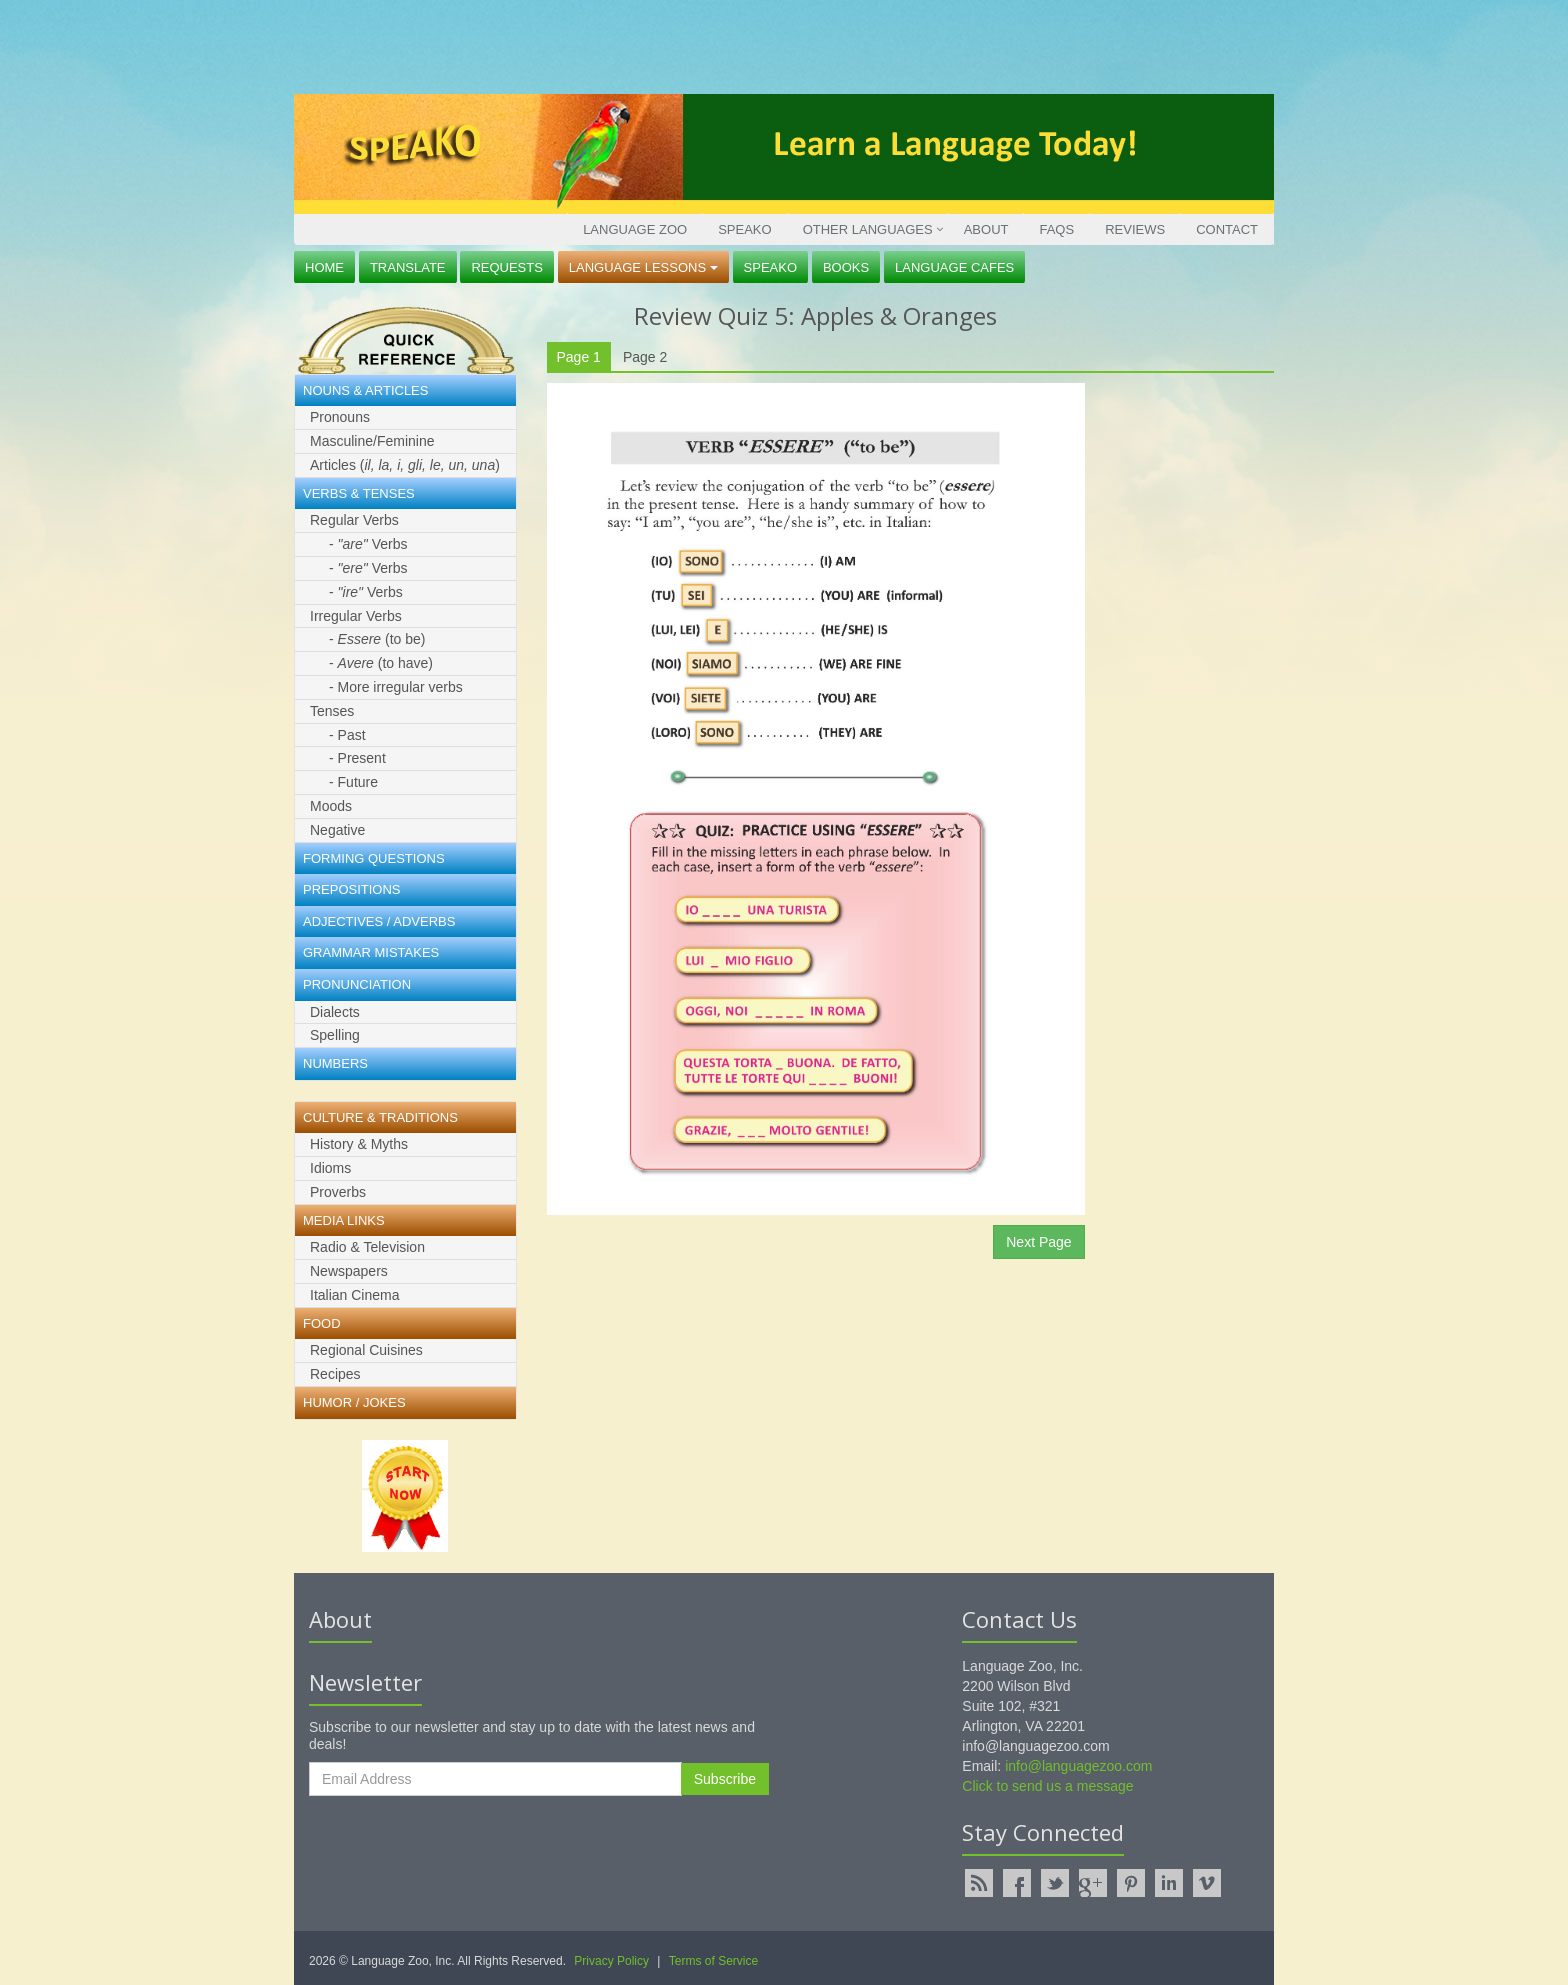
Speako (744, 229)
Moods (331, 806)
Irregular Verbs (356, 616)
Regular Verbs (354, 520)
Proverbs (338, 1192)
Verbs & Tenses (359, 493)
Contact (1227, 229)
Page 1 (579, 357)
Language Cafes (954, 267)
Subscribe (725, 1779)
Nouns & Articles (365, 390)
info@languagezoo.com (1078, 1766)
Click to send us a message (1047, 1786)
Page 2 (645, 357)
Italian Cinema (355, 1295)
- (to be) (377, 639)
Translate (408, 267)
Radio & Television (367, 1247)
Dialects (335, 1012)
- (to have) (381, 663)
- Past (347, 735)
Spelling (335, 1035)
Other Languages (868, 229)
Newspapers (349, 1271)
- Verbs (368, 544)
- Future (353, 782)
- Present (357, 758)
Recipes (335, 1374)
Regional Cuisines (366, 1350)
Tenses (332, 711)
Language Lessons (643, 267)
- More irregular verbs (396, 687)
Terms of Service (713, 1961)
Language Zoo (635, 229)
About (986, 229)
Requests (507, 267)
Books (846, 267)
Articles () (405, 465)
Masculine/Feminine (372, 441)
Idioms (330, 1168)
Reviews (1135, 229)
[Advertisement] (779, 45)
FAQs (1056, 229)
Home (324, 267)
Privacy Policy (611, 1961)
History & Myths (359, 1144)
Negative (337, 830)
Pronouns (340, 417)
